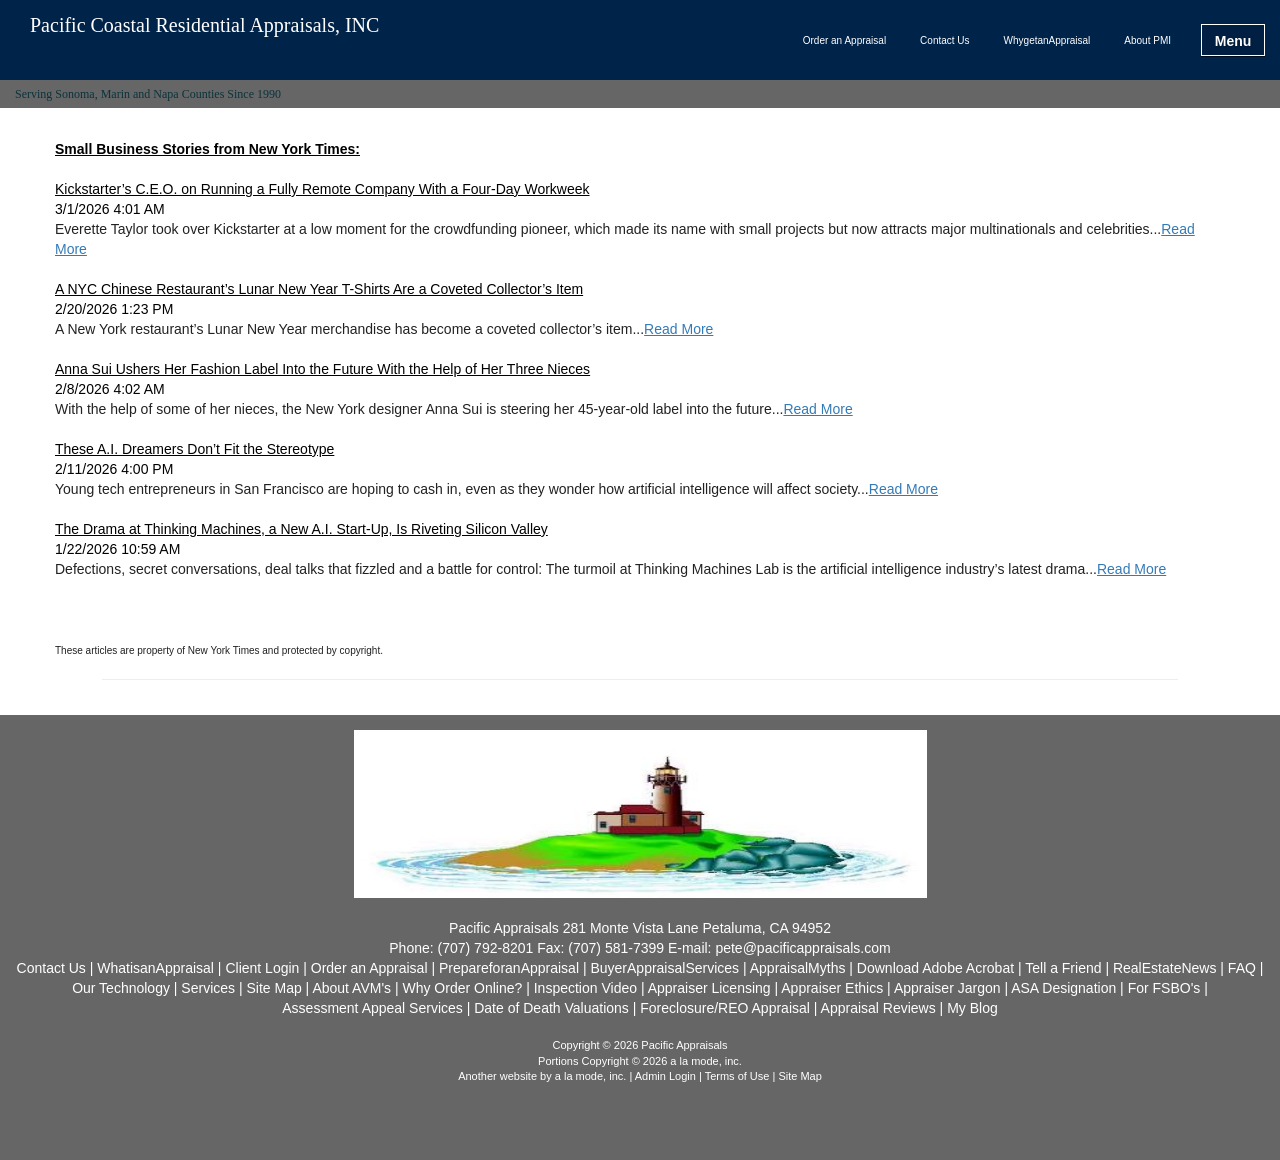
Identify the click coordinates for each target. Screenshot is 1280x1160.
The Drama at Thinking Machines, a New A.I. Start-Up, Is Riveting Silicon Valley (301, 529)
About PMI (1147, 40)
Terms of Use (737, 1076)
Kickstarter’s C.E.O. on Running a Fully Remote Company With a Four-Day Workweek (322, 189)
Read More (678, 329)
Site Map (799, 1076)
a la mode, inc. (591, 1076)
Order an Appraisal (844, 40)
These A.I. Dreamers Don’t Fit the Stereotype (194, 449)
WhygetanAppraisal (1047, 40)
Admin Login (665, 1076)
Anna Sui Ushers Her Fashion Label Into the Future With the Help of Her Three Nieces (322, 369)
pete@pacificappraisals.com (802, 948)
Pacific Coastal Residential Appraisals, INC (204, 25)
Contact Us (944, 40)
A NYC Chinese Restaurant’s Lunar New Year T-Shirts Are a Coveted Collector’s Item (319, 289)
